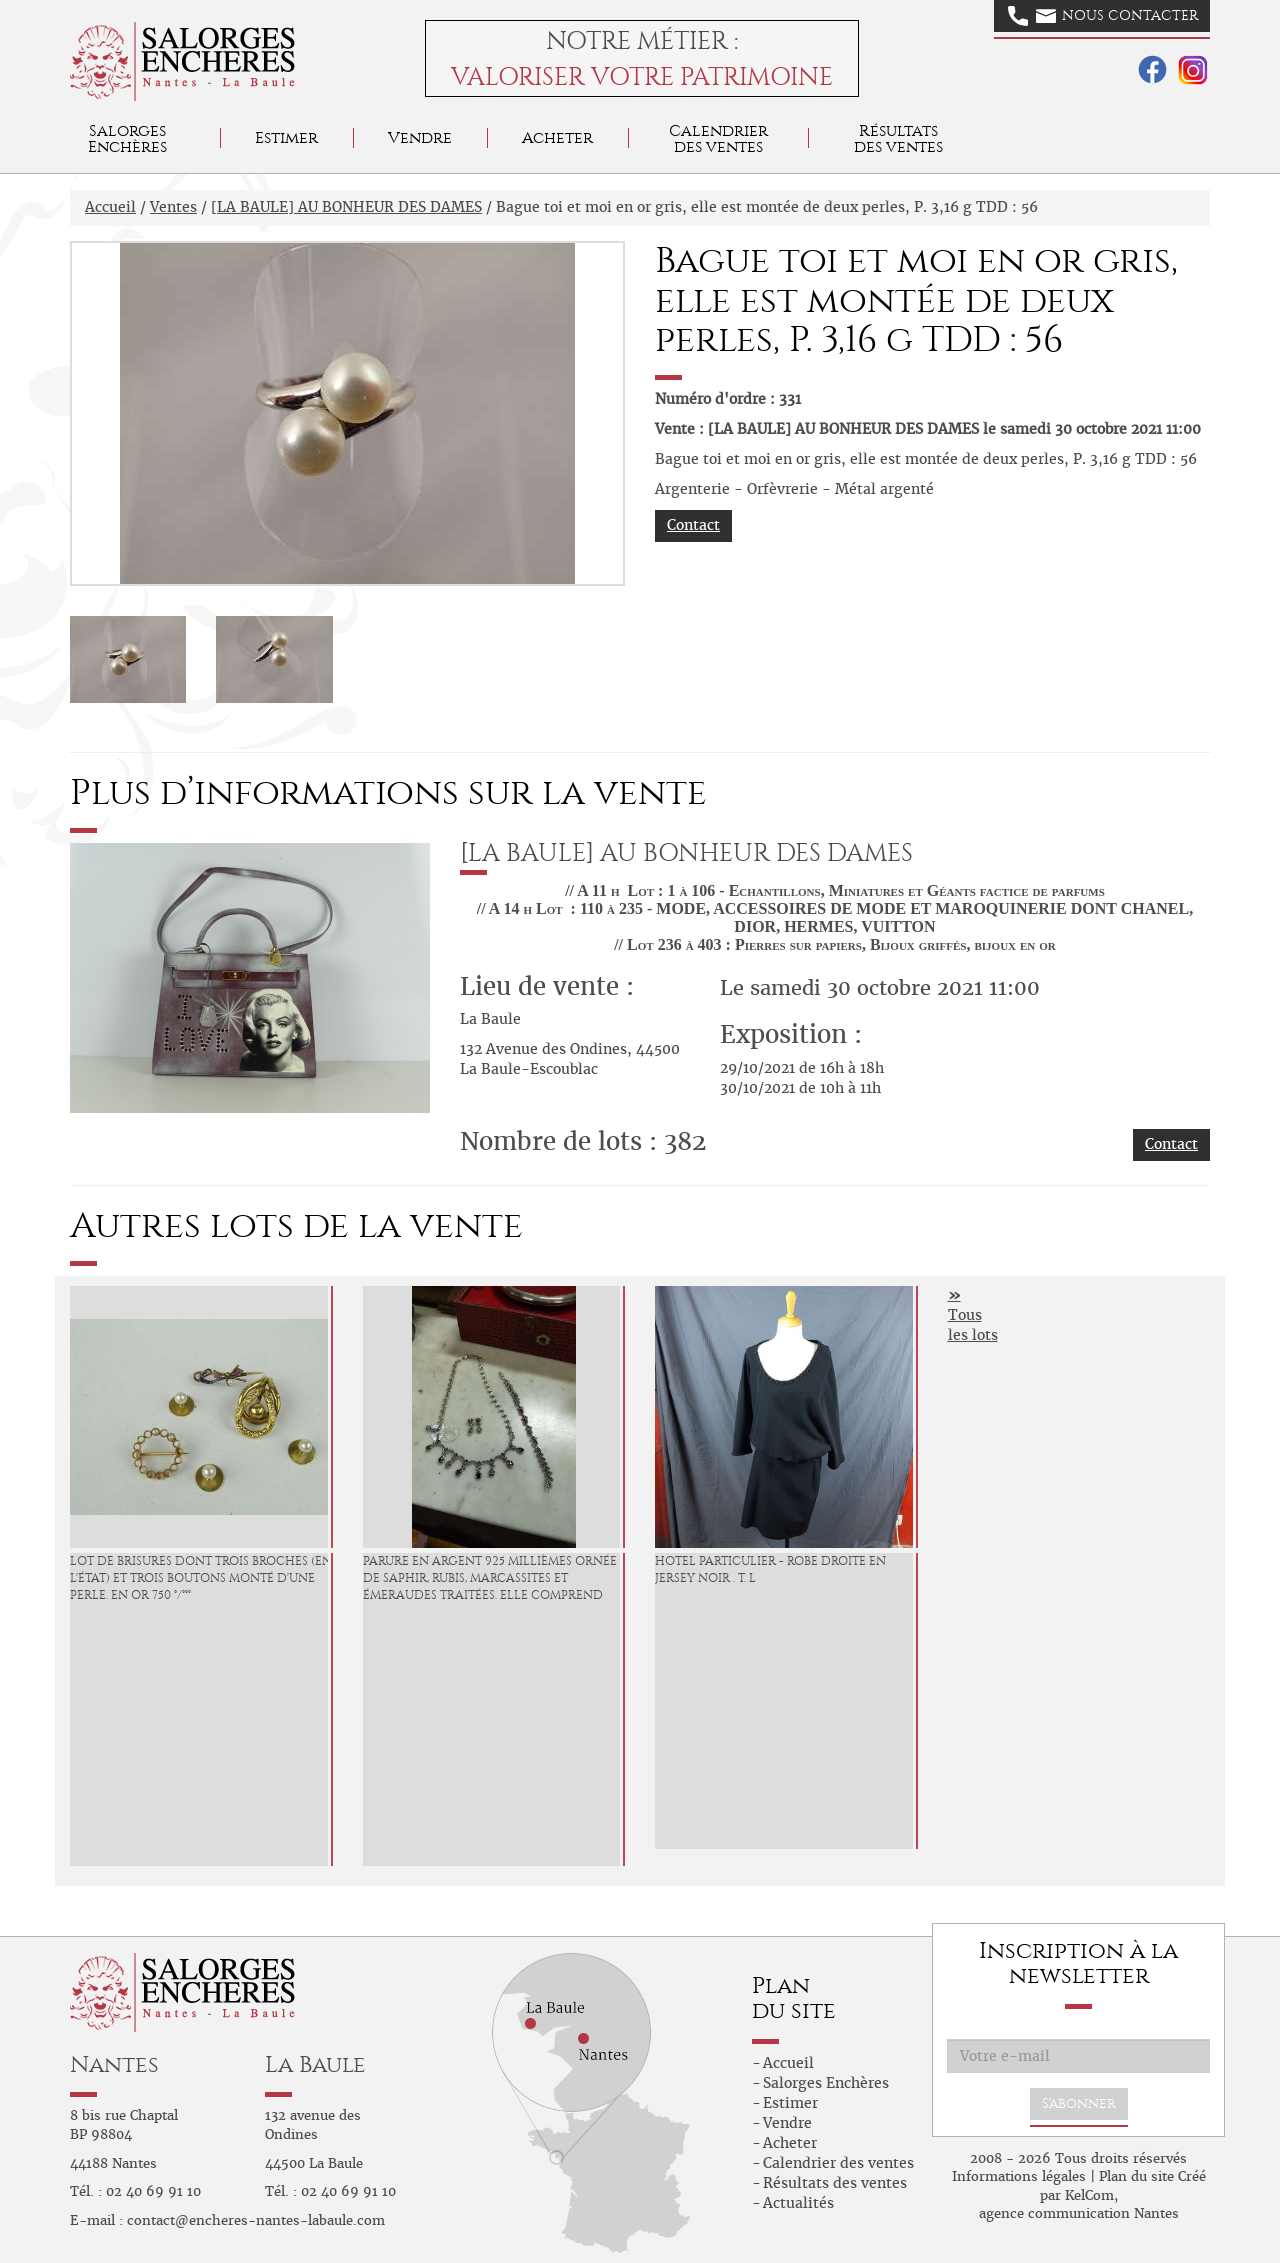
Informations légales (1019, 2176)
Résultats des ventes (835, 2183)
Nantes (114, 2064)
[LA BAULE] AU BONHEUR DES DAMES (346, 207)
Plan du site (1136, 2176)
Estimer (286, 137)
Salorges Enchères (826, 2083)
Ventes (173, 207)
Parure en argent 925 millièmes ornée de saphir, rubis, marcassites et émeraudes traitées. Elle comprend (490, 1578)
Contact (693, 525)
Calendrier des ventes (718, 138)
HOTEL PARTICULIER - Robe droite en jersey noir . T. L (770, 1569)
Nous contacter (1103, 16)
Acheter (557, 137)
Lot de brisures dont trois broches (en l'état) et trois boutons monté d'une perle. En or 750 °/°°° (201, 1578)
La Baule (315, 2064)
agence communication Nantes (1079, 2213)
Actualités (798, 2203)
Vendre (420, 137)
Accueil (110, 207)
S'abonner (1079, 2103)
